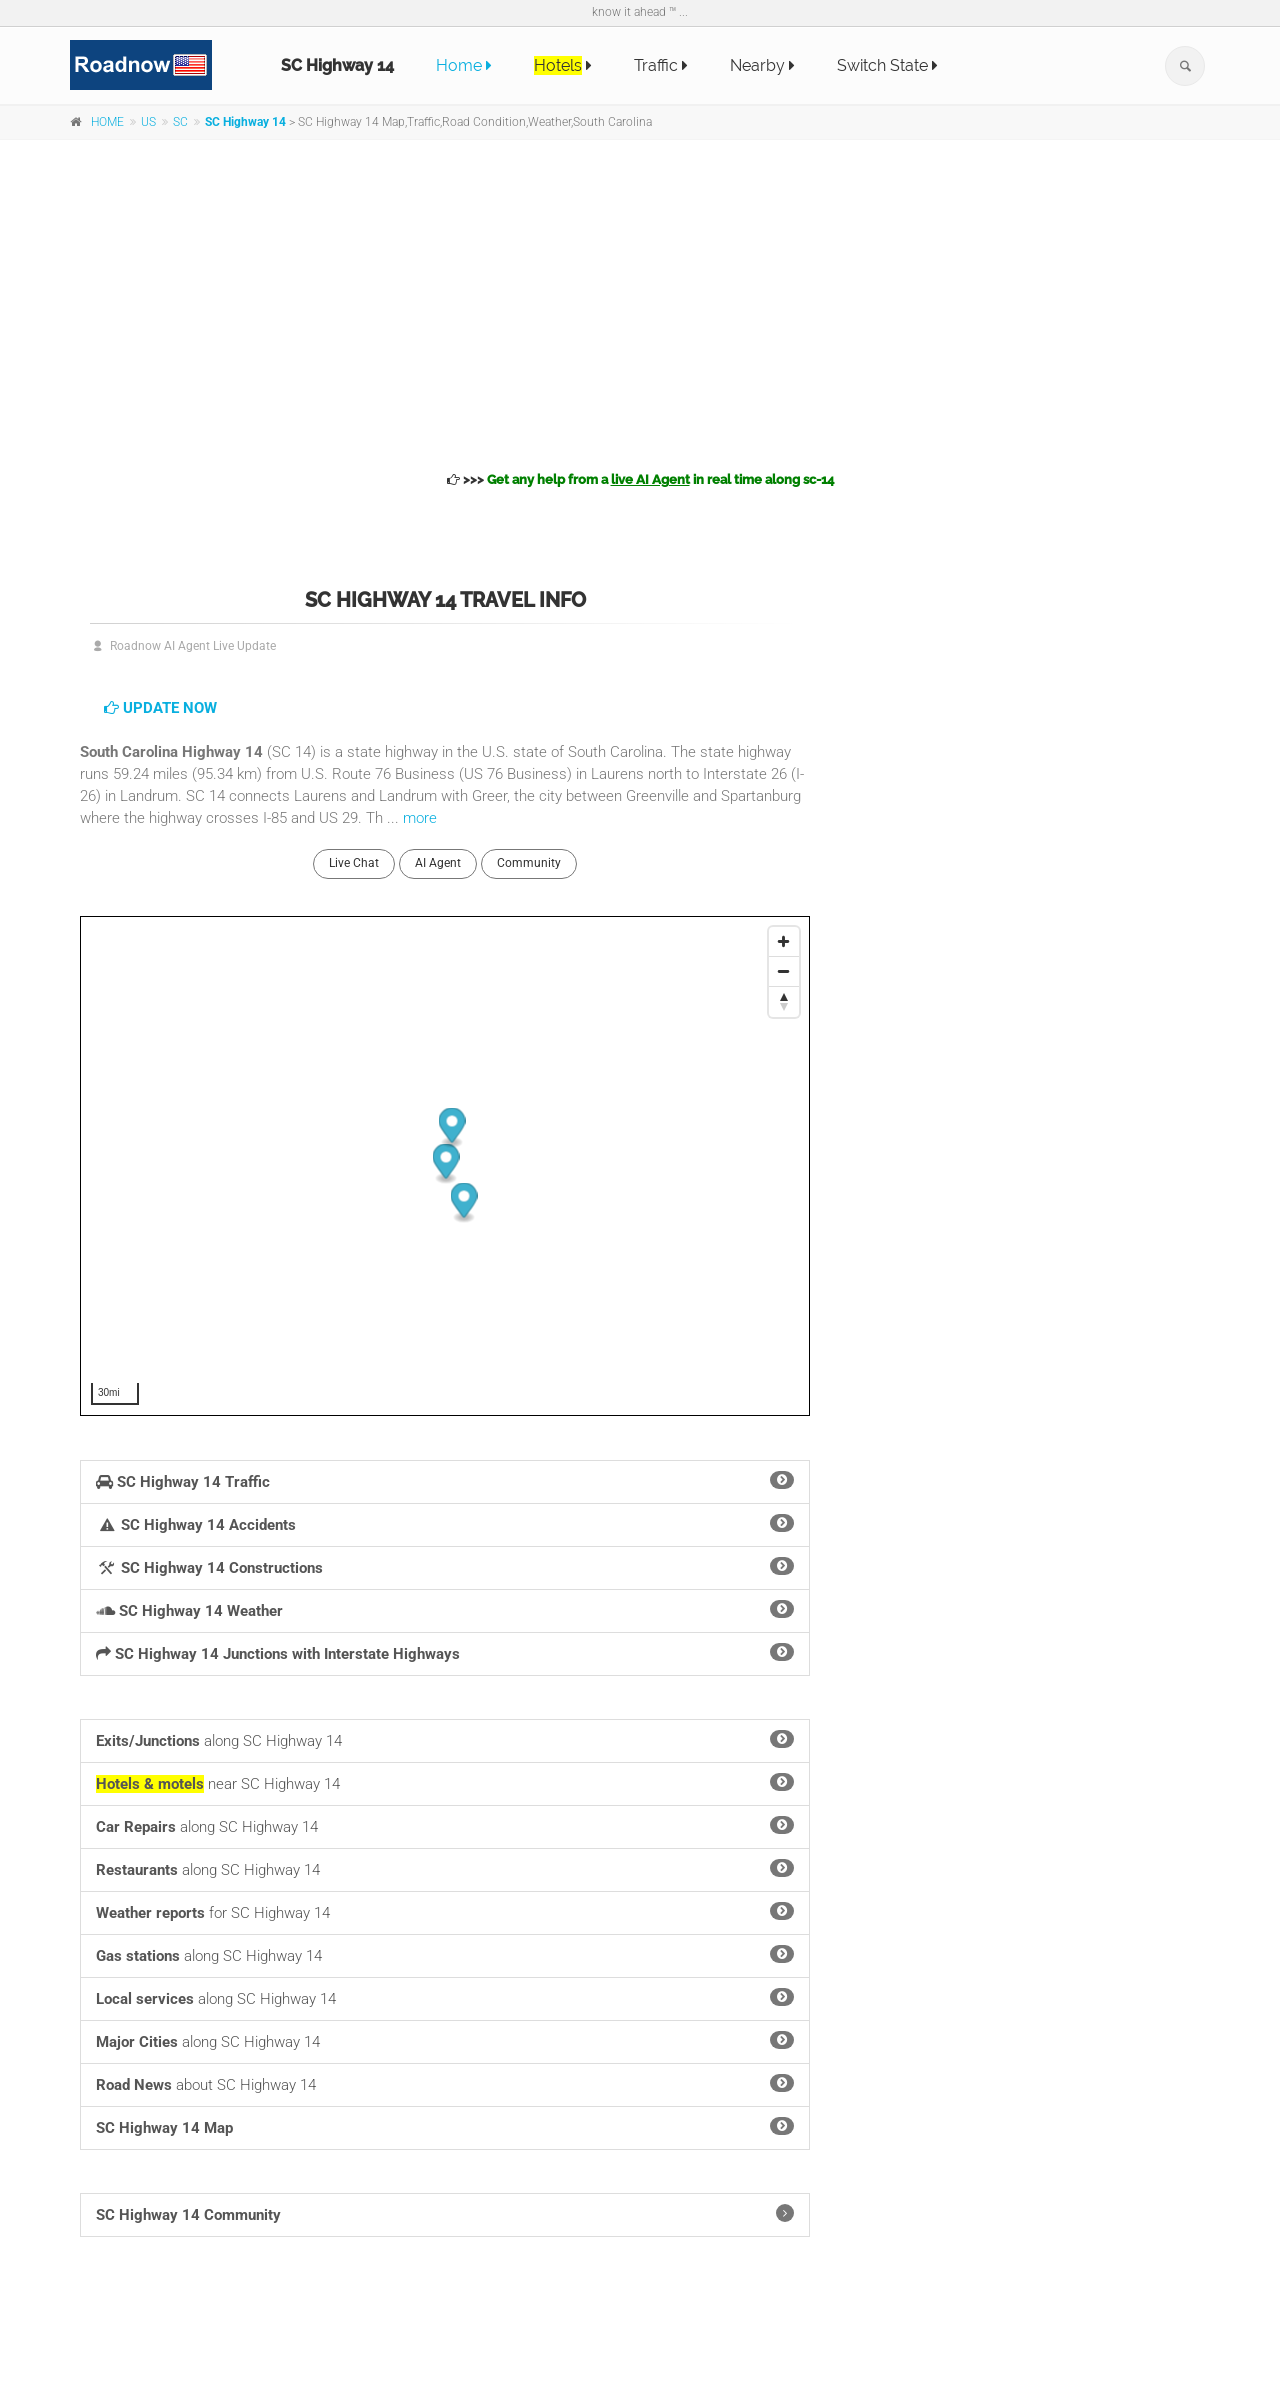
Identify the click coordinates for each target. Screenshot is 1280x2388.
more (420, 818)
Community (529, 863)
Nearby (762, 65)
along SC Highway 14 (445, 1740)
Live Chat (354, 863)
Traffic (661, 65)
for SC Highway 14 (445, 1912)
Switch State (887, 65)
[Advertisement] (640, 302)
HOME (107, 122)
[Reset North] (784, 1002)
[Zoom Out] (784, 972)
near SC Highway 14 (445, 1783)
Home (464, 65)
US (148, 122)
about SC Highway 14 (445, 2084)
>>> (640, 479)
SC (180, 122)
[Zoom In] (784, 942)
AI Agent (438, 863)
